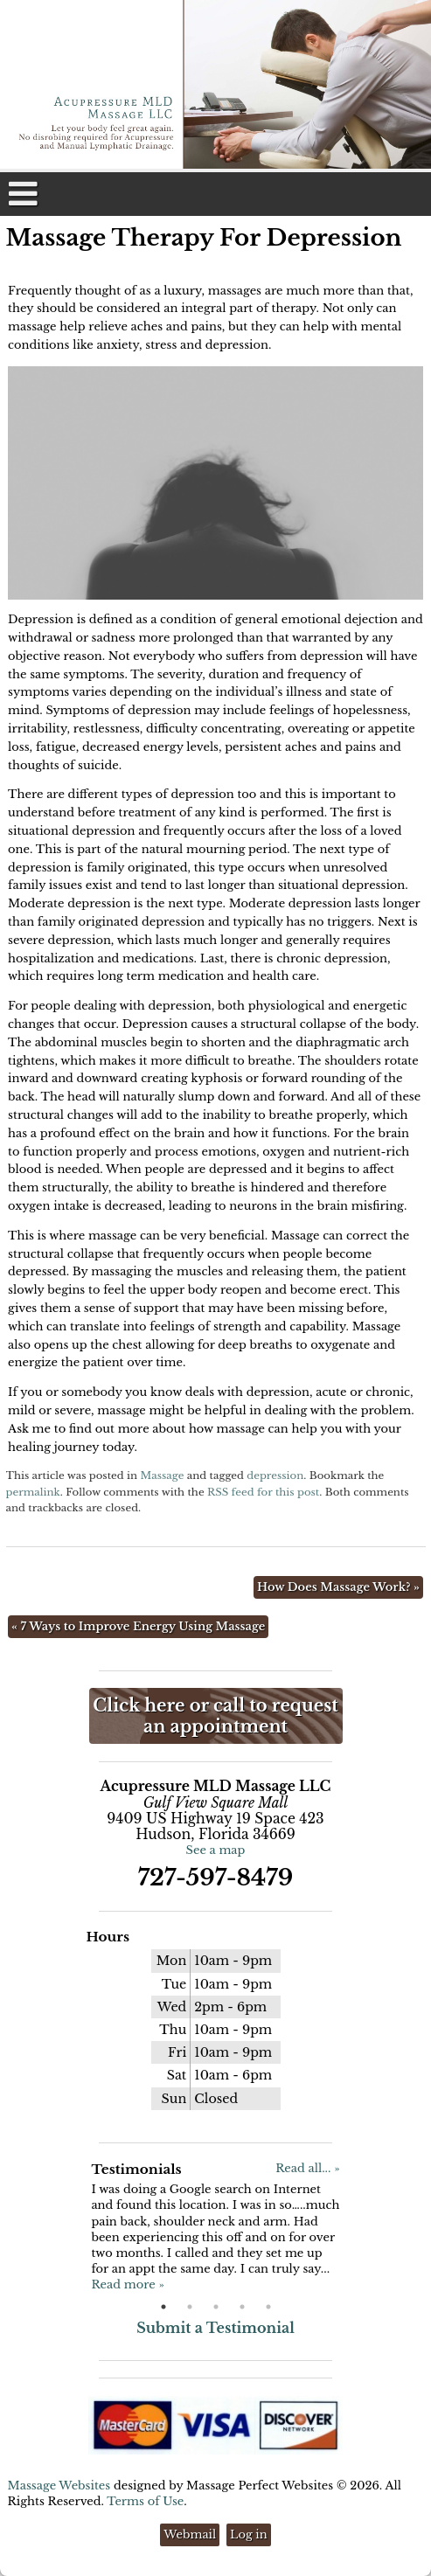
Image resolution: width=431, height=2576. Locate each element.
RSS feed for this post (263, 1492)
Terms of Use (145, 2501)
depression (275, 1475)
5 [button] (268, 2307)
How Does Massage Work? (338, 1587)
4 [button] (242, 2307)
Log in (249, 2534)
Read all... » (307, 2168)
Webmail (189, 2534)
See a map (216, 1850)
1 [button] (163, 2307)
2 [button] (189, 2307)
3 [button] (216, 2307)
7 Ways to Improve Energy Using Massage (138, 1626)
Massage (162, 1475)
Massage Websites (59, 2485)
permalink (33, 1492)
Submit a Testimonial (215, 2327)
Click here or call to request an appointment (215, 1716)
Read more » (127, 2284)
